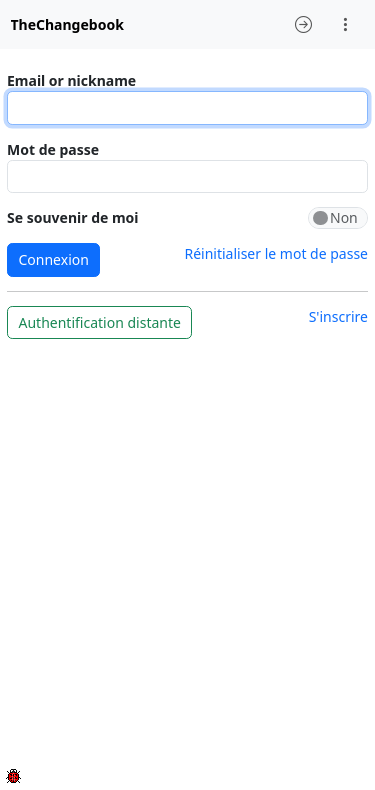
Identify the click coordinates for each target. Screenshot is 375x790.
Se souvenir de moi (73, 217)
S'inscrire (338, 316)
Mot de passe (53, 149)
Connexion (54, 259)
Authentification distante (100, 322)
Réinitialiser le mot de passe (276, 253)
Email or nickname (71, 80)
